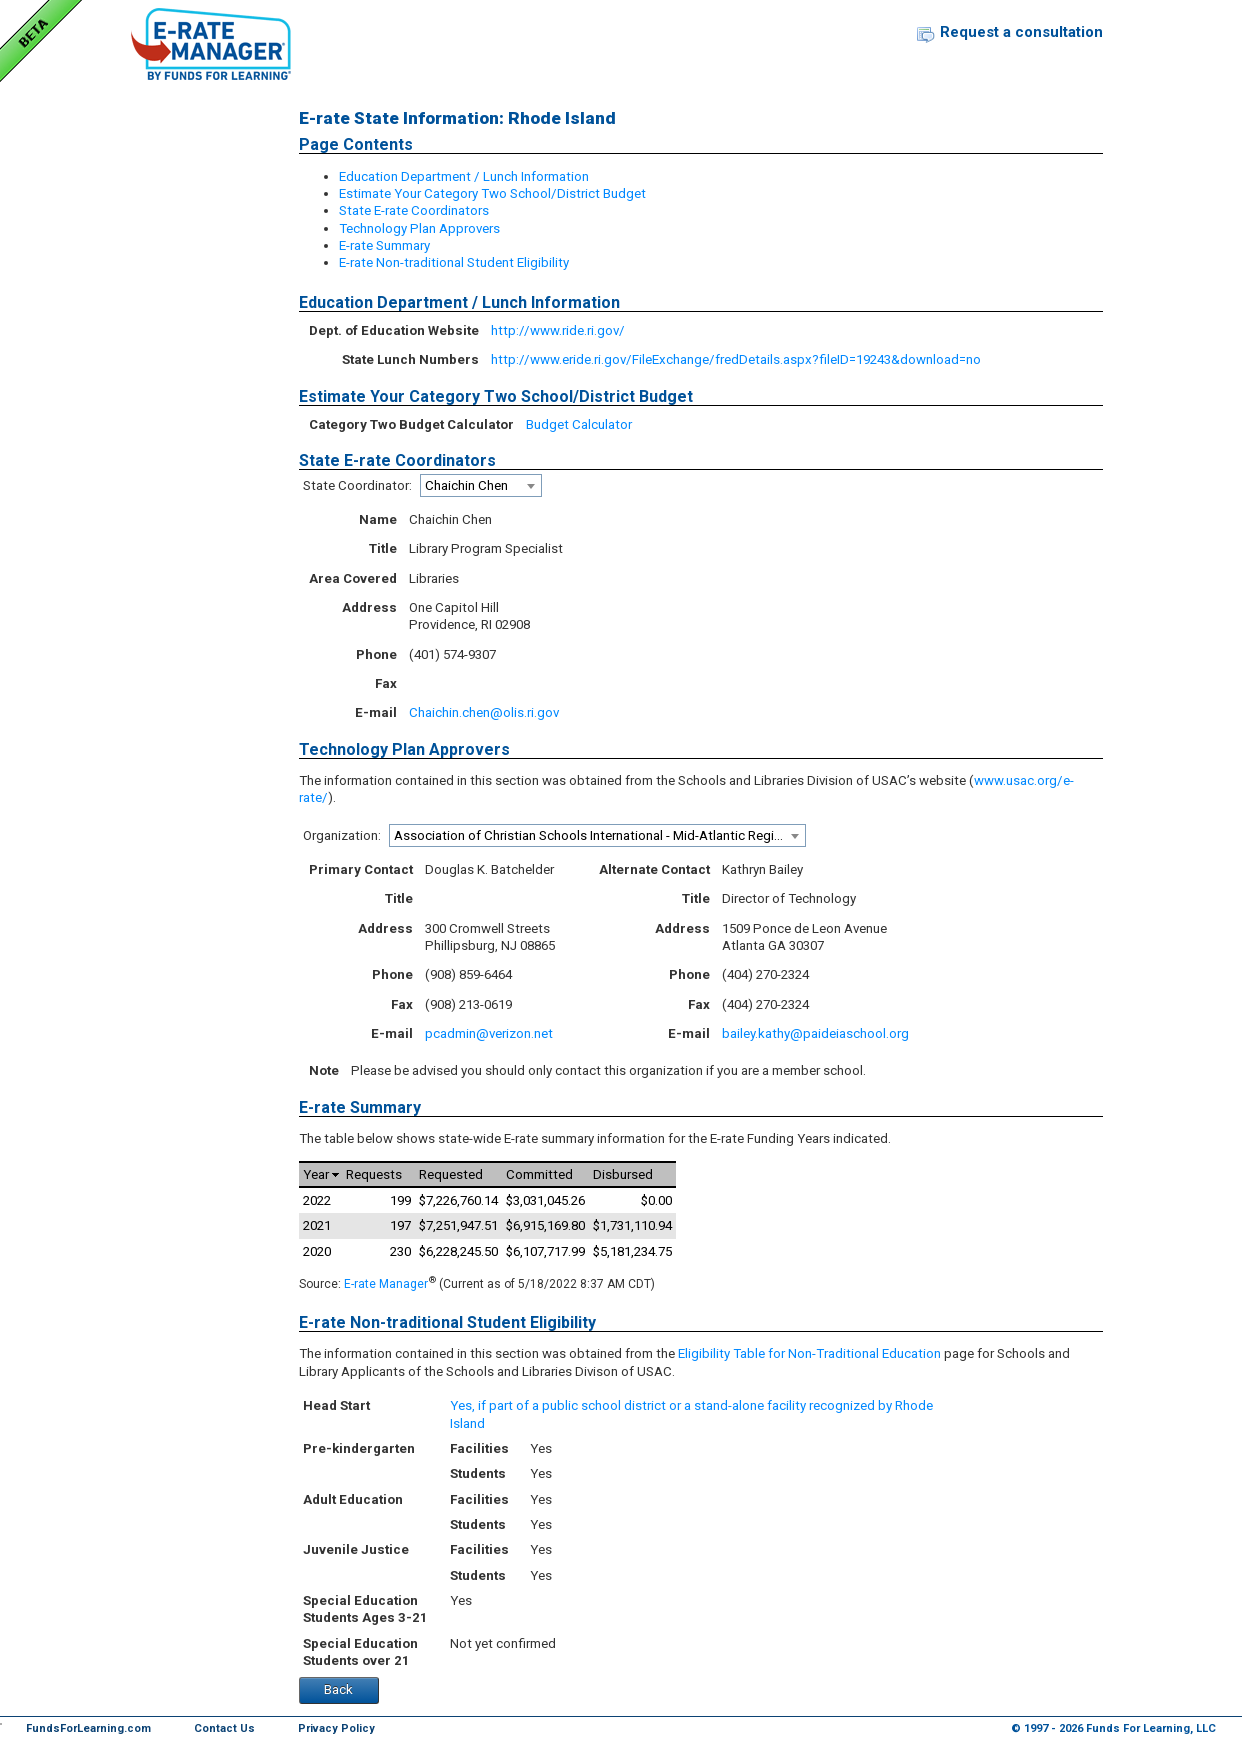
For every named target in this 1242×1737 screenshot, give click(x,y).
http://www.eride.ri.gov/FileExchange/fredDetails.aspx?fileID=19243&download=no (736, 359)
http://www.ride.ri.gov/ (558, 330)
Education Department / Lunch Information (464, 176)
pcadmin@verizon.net (489, 1033)
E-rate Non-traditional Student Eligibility (454, 262)
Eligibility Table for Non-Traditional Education (809, 1353)
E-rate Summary (384, 245)
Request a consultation (1021, 32)
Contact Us (224, 1728)
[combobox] (481, 485)
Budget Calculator (579, 424)
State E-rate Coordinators (414, 210)
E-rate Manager (386, 1284)
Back (338, 1689)
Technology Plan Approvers (419, 228)
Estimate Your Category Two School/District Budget (492, 193)
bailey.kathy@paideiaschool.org (815, 1033)
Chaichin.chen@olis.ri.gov (484, 712)
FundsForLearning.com (88, 1728)
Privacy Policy (336, 1728)
